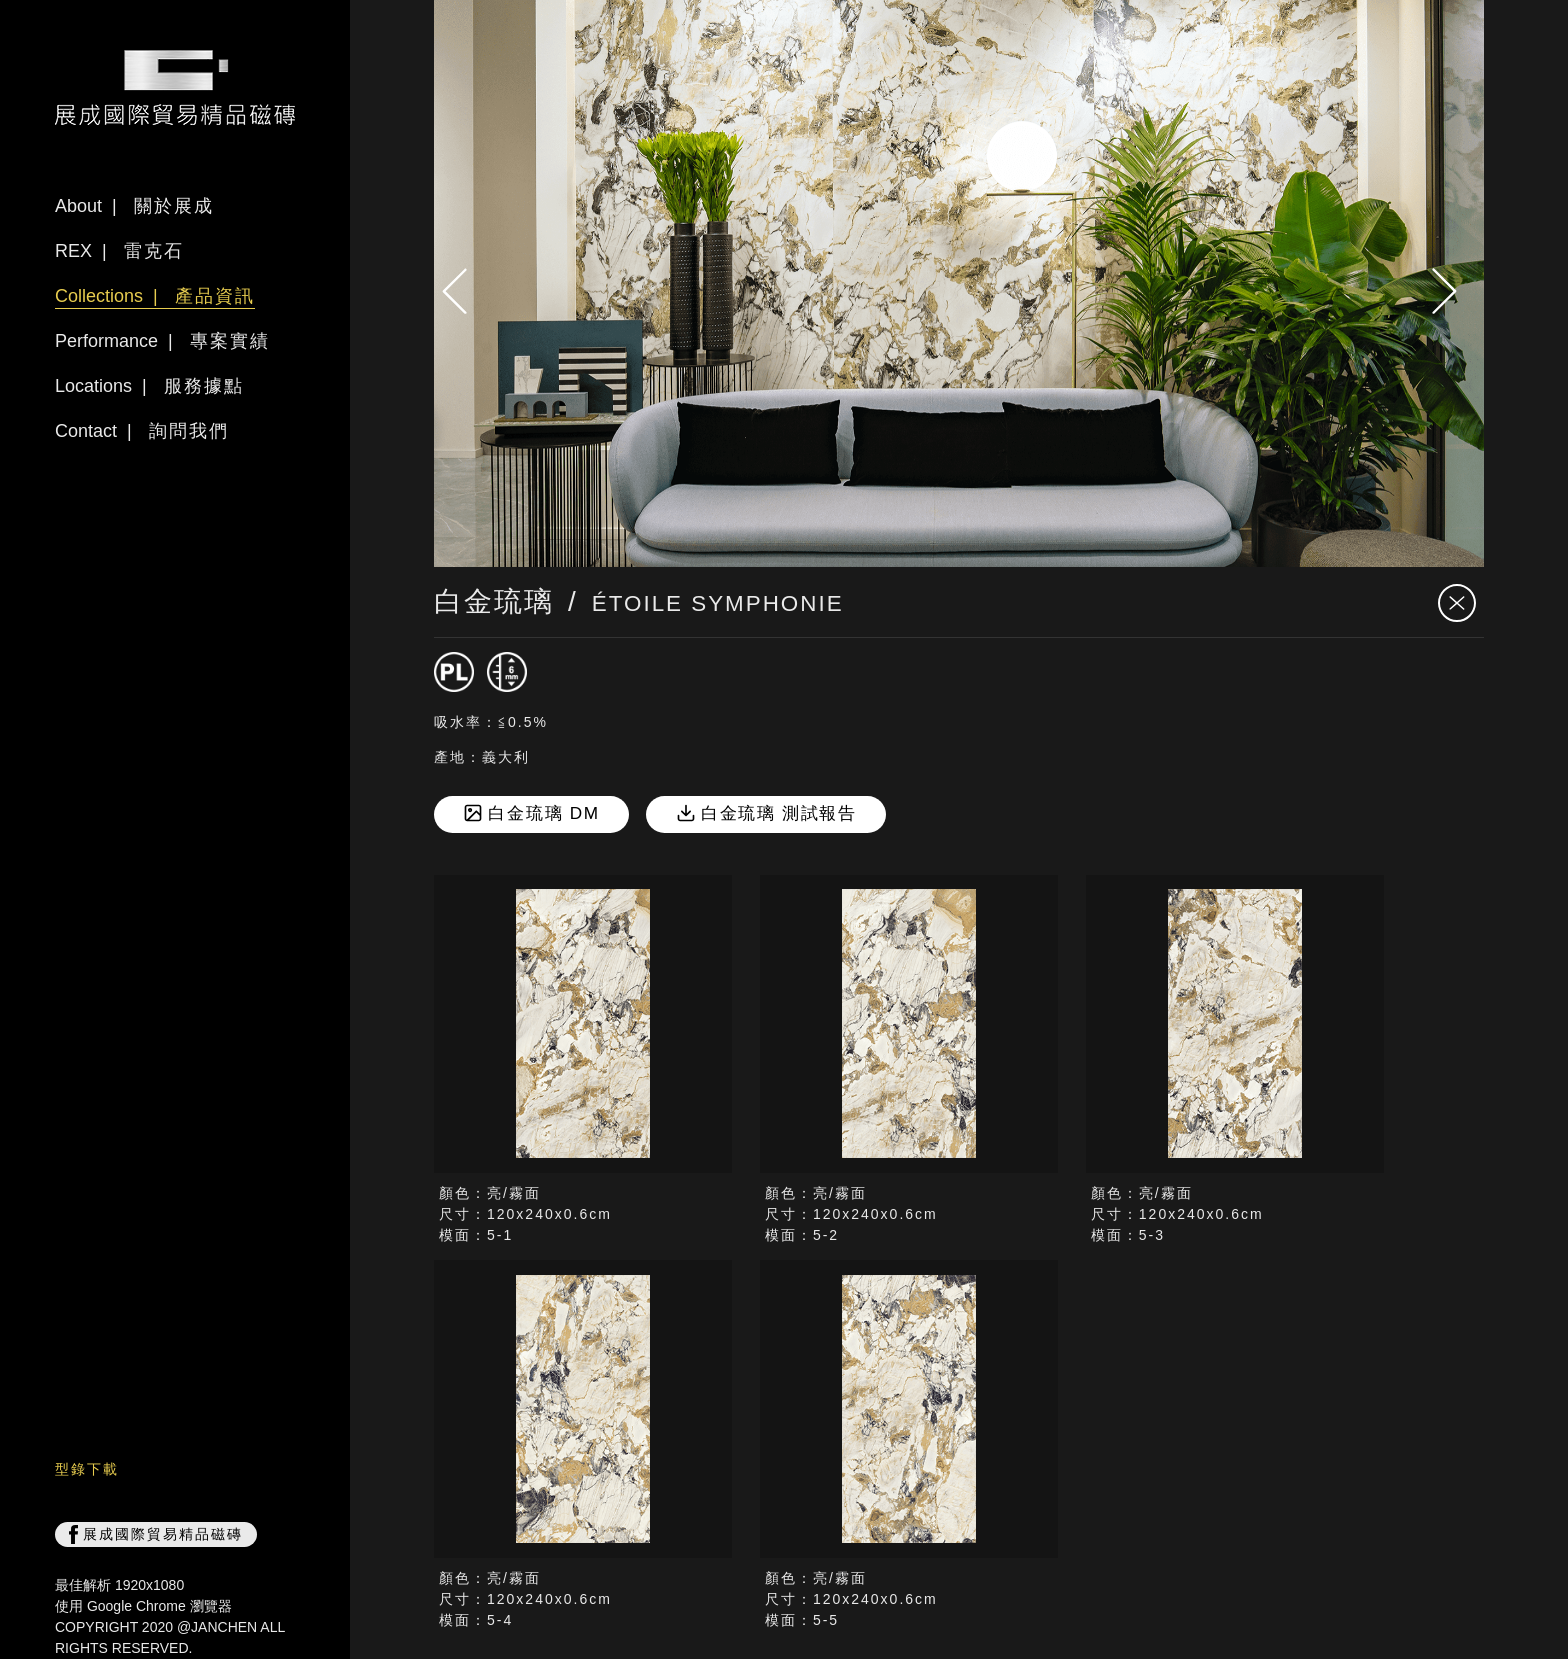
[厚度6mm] (507, 672)
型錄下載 (87, 1469)
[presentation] (464, 291)
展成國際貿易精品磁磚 (156, 1535)
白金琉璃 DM (532, 814)
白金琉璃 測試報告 (767, 813)
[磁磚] (454, 672)
